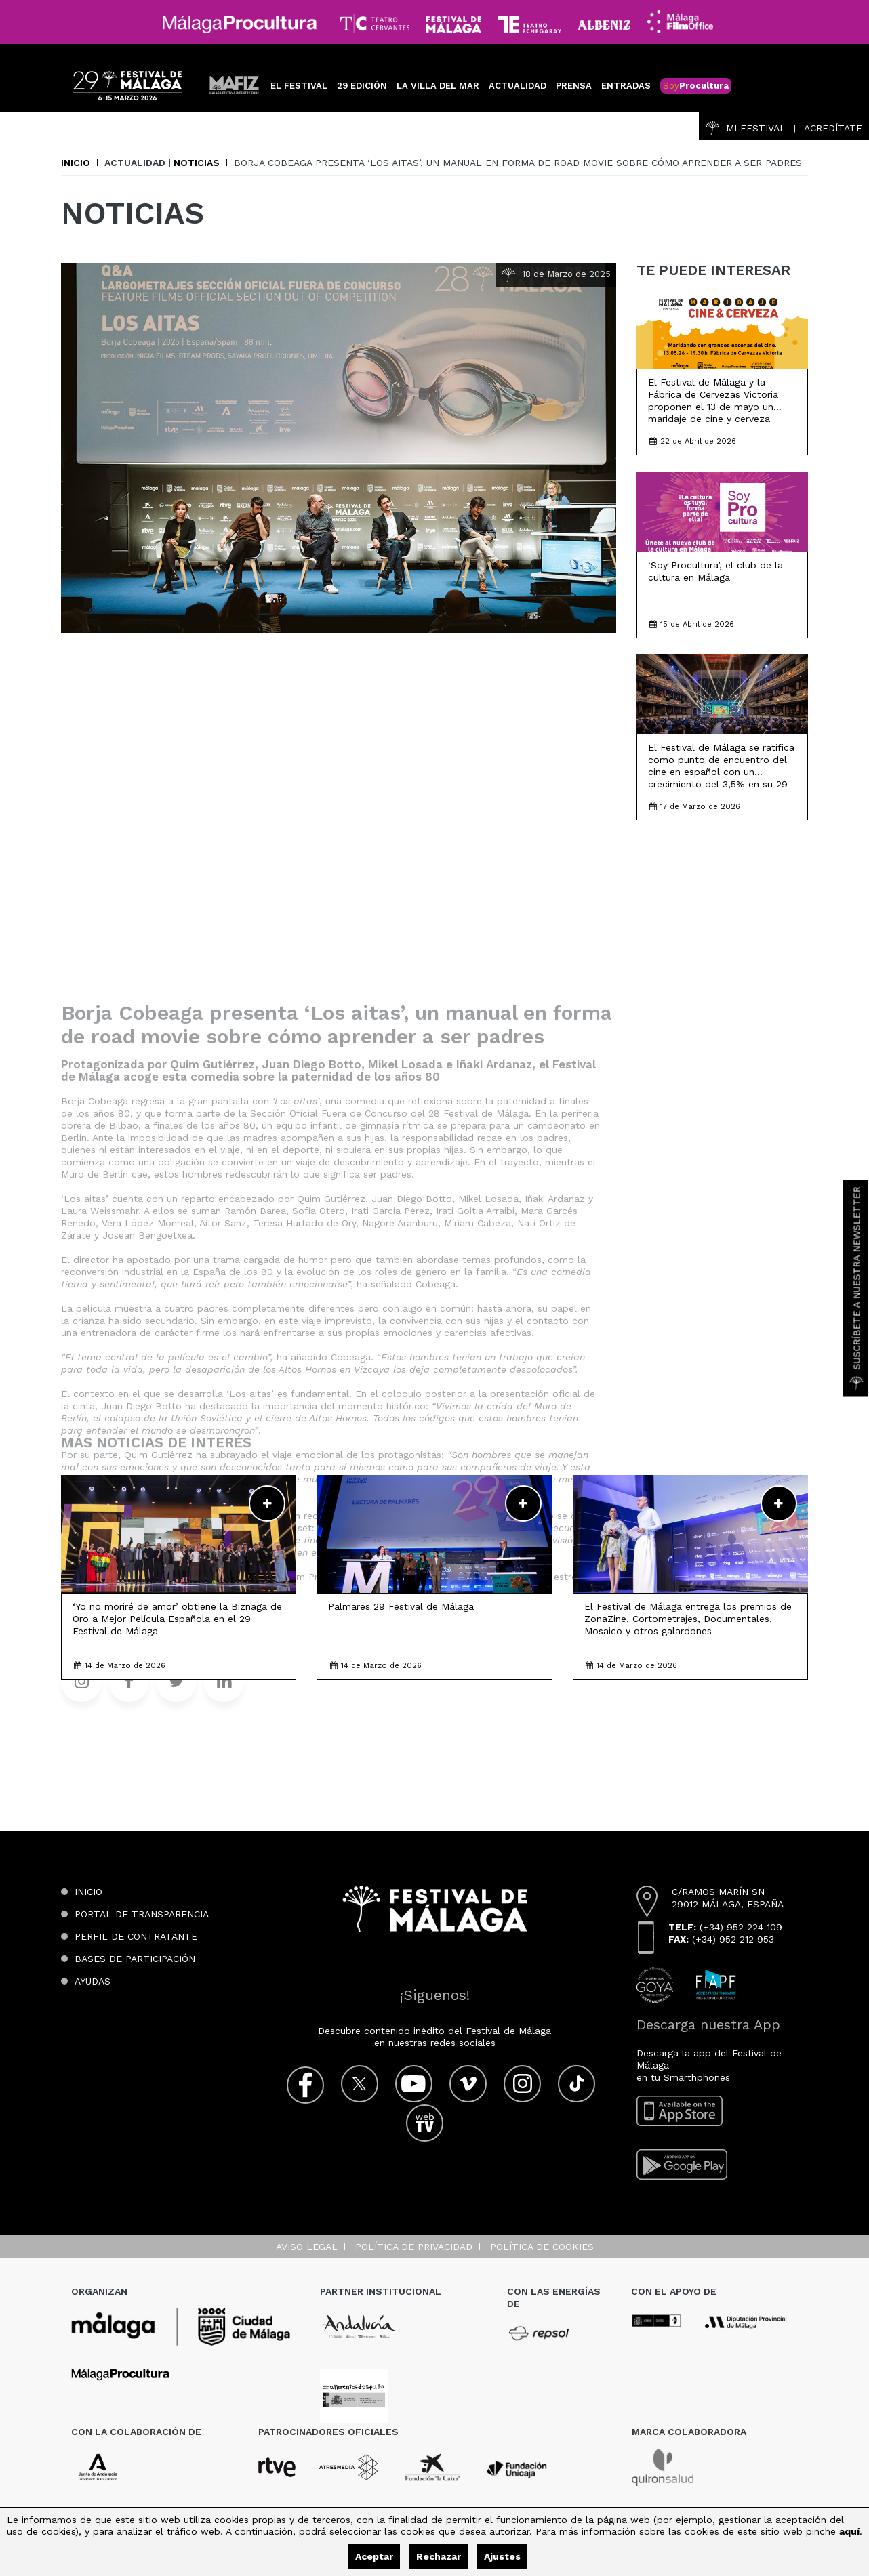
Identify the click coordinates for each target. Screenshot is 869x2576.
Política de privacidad (413, 2246)
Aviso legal (307, 2246)
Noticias (197, 162)
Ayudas (92, 1981)
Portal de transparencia (142, 1914)
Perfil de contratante (136, 1936)
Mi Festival (746, 128)
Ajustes (502, 2556)
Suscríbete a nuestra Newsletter (857, 1288)
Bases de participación (135, 1958)
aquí (849, 2531)
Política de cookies (542, 2246)
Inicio (75, 162)
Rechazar (438, 2556)
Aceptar (374, 2556)
